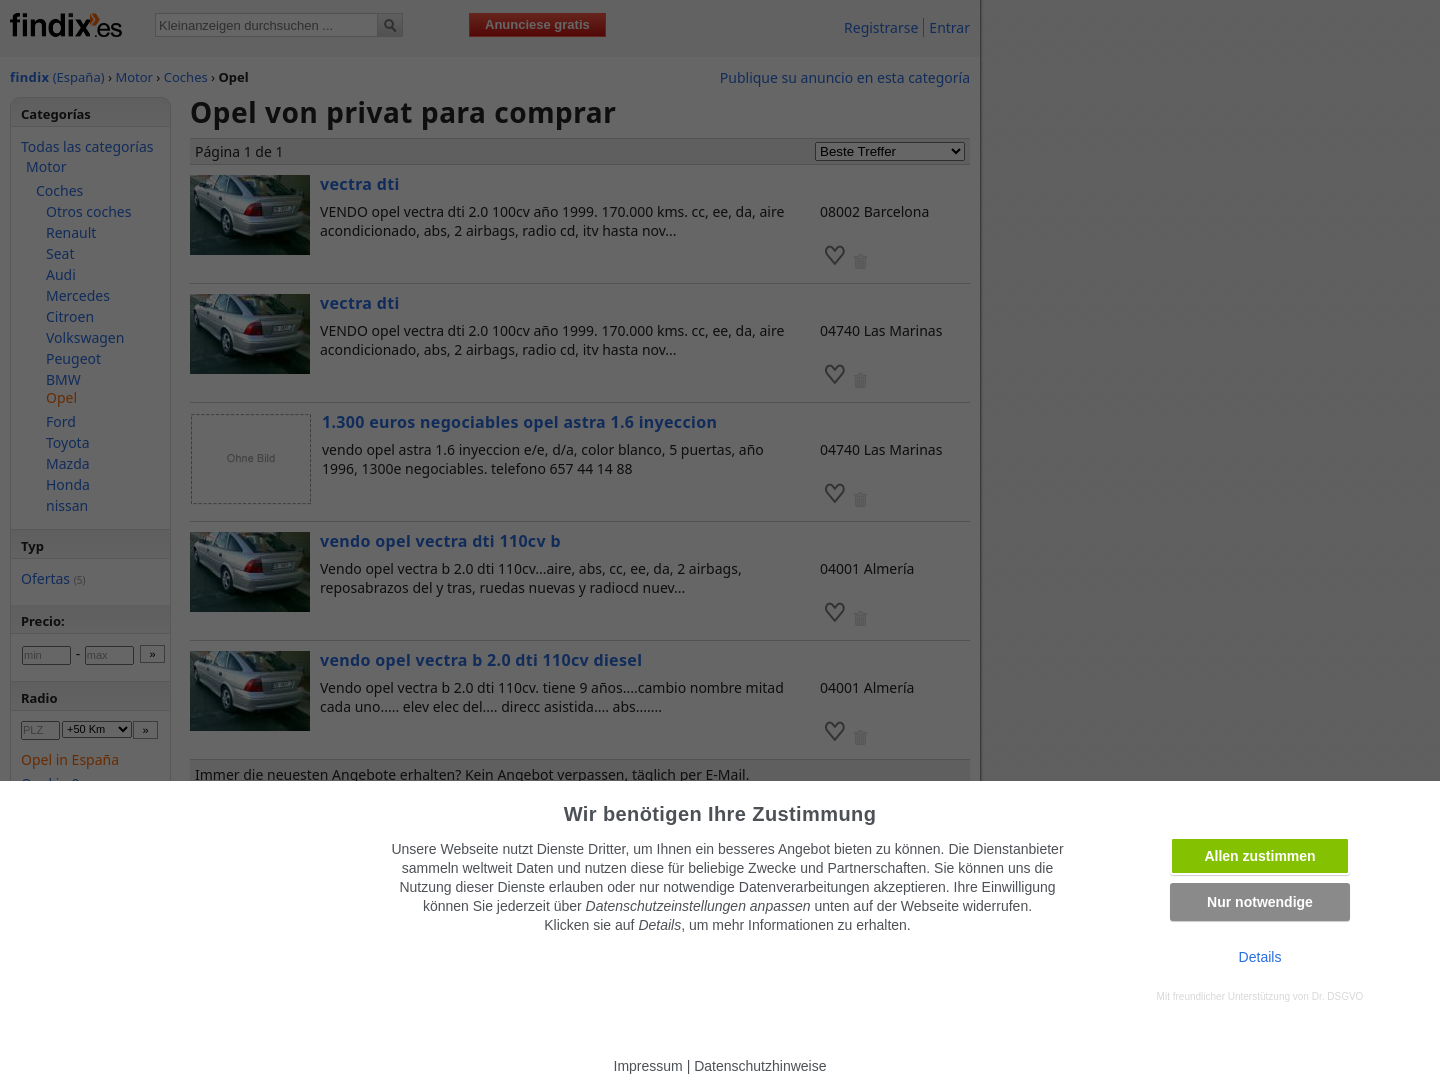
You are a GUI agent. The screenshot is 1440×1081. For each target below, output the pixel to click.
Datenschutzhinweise (760, 1066)
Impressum (648, 1066)
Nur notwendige (1260, 902)
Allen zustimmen (1259, 856)
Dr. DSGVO (1338, 996)
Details (1260, 957)
